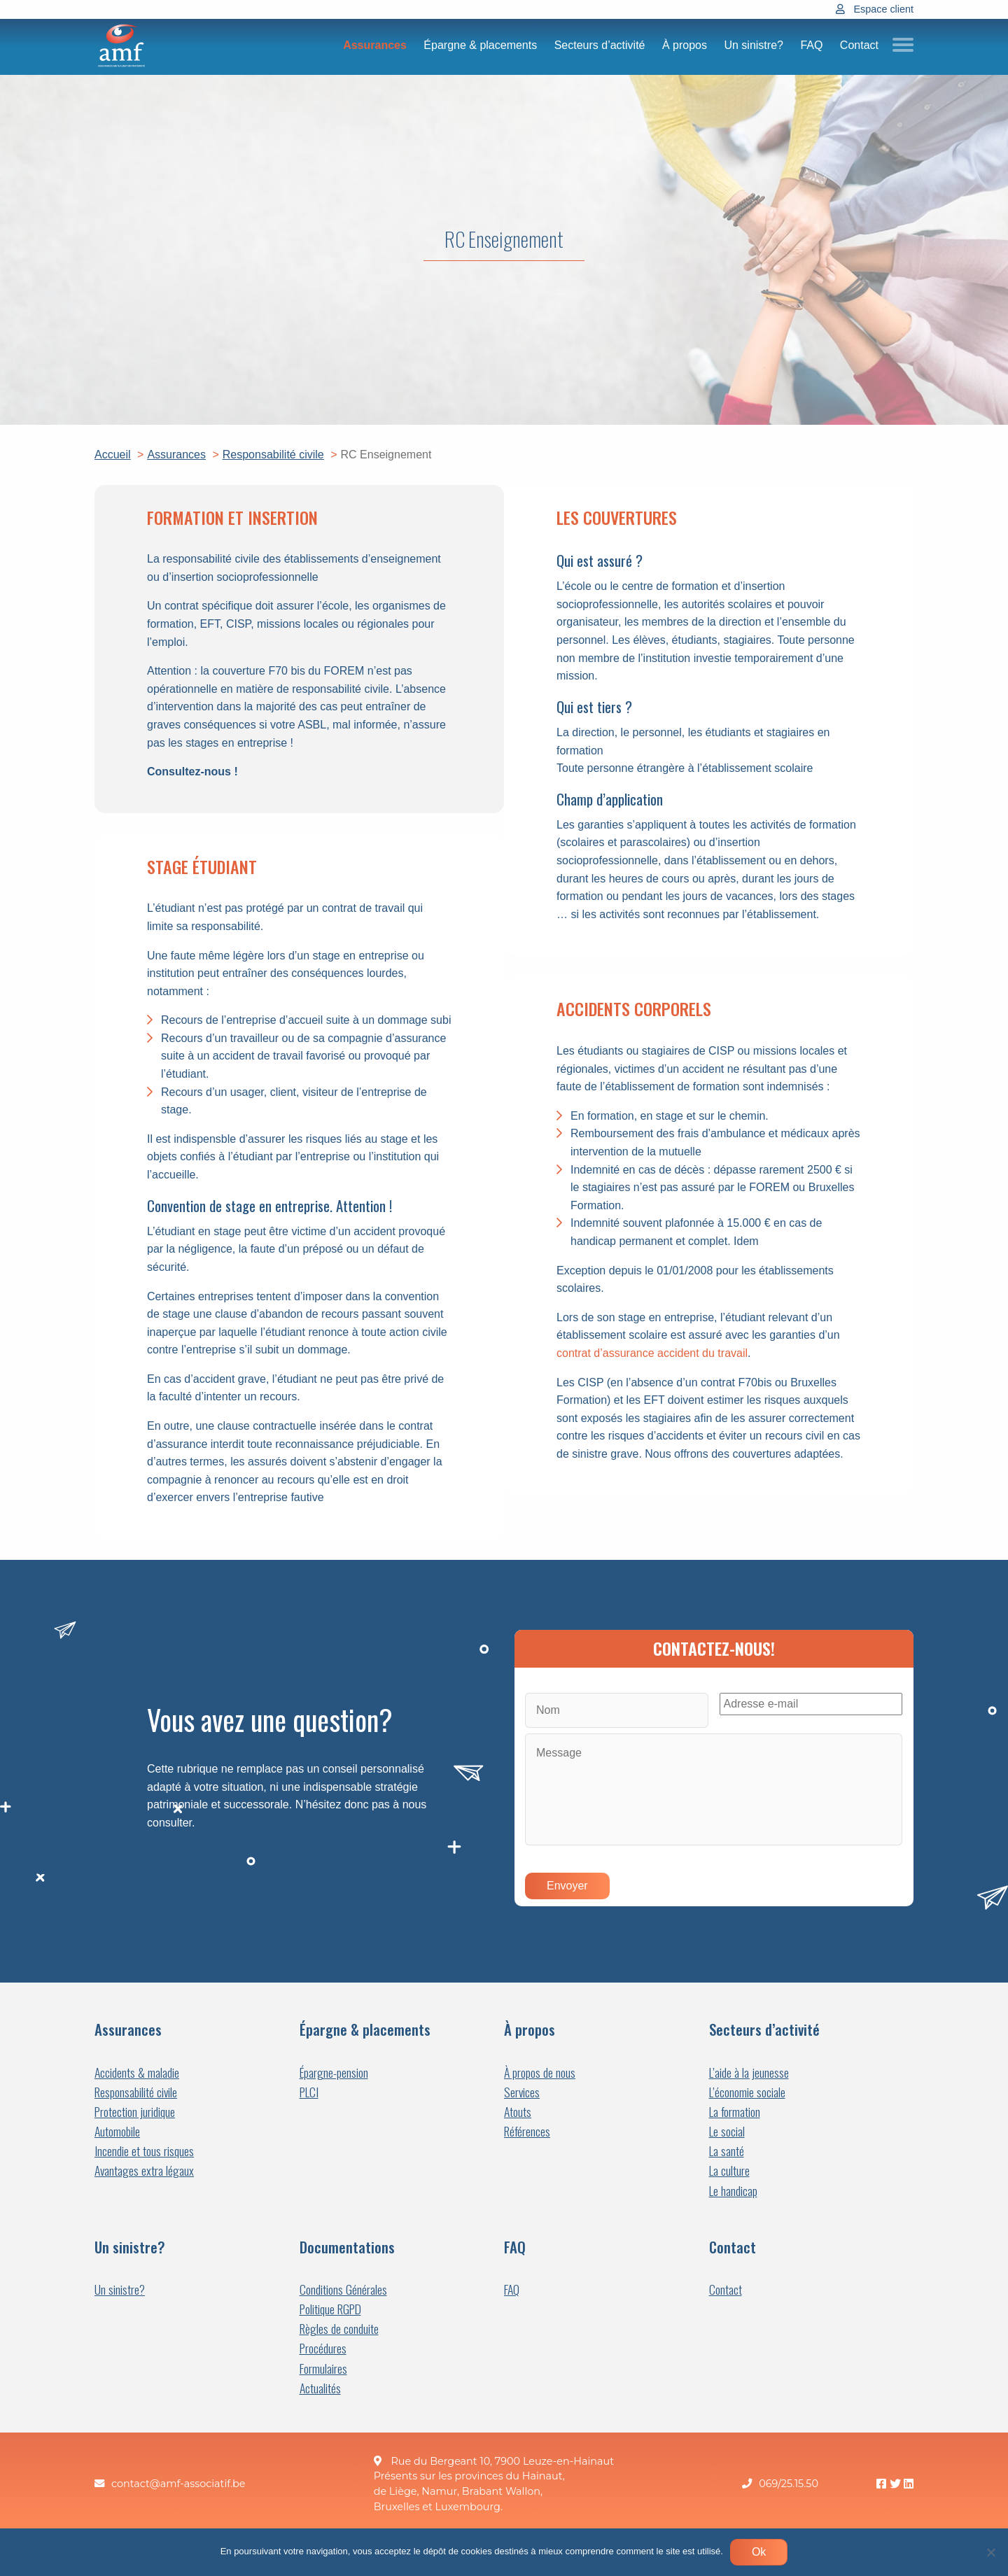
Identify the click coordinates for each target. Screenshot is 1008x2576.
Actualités (320, 2388)
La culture (729, 2170)
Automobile (117, 2131)
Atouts (517, 2112)
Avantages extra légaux (144, 2170)
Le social (727, 2131)
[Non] (990, 2552)
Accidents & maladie (136, 2072)
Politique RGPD (330, 2309)
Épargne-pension (334, 2072)
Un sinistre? (753, 45)
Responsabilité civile (135, 2092)
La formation (734, 2112)
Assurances (375, 45)
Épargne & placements (480, 45)
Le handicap (733, 2191)
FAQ (811, 45)
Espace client (883, 9)
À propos (684, 45)
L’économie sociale (747, 2092)
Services (522, 2092)
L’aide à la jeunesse (749, 2072)
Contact (859, 45)
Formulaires (323, 2368)
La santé (726, 2151)
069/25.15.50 (788, 2484)
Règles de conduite (339, 2329)
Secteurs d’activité (599, 45)
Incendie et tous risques (144, 2151)
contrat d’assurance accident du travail (652, 1353)
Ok (759, 2552)
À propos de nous (539, 2072)
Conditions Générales (343, 2289)
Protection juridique (134, 2112)
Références (527, 2131)
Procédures (323, 2348)
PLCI (309, 2092)
